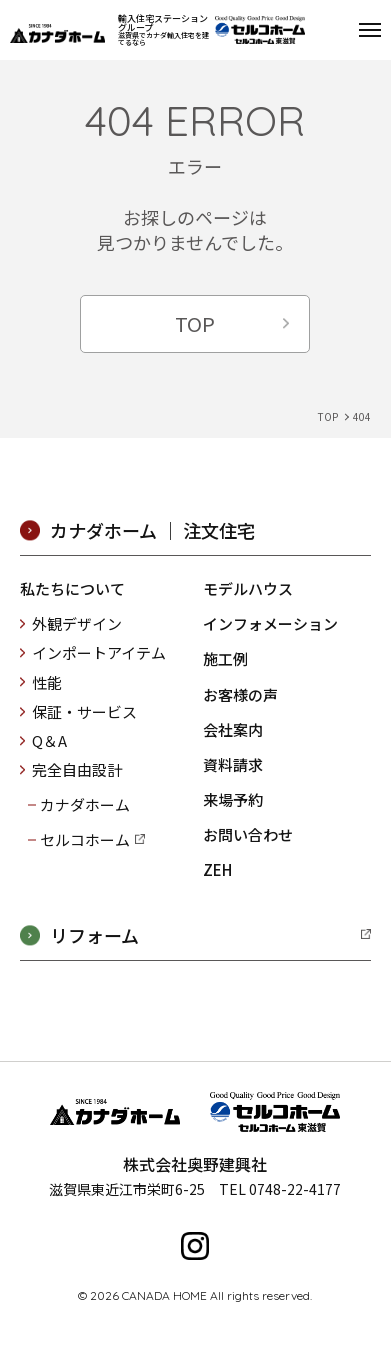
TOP (195, 323)
